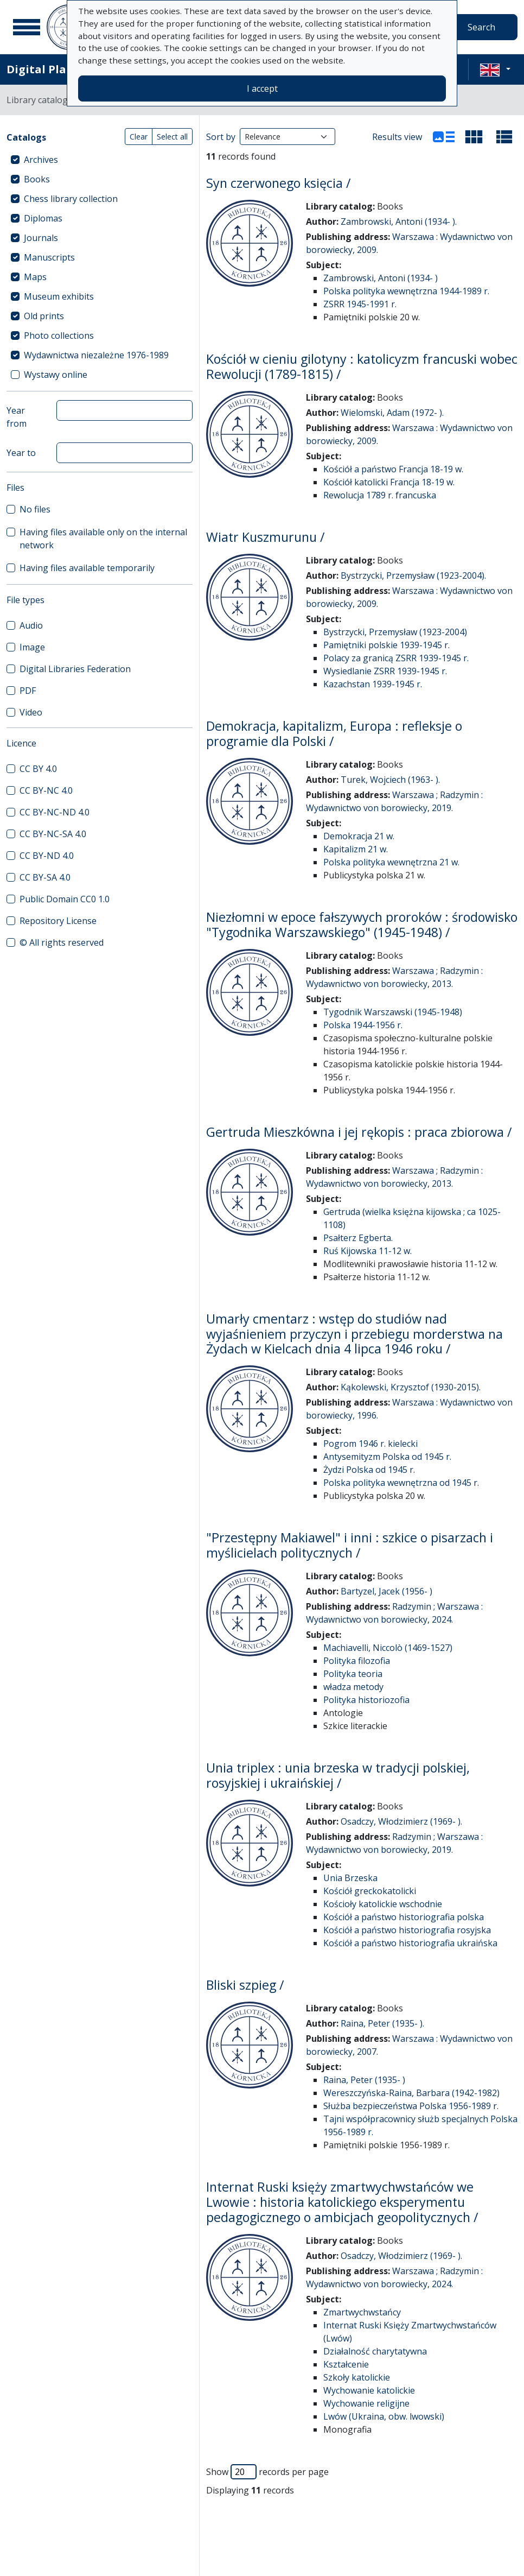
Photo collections (59, 335)
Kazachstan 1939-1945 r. (372, 684)
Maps (35, 277)
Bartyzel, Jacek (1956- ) (386, 1591)
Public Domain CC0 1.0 (65, 899)
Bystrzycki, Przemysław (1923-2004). (413, 575)
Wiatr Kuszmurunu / (265, 537)
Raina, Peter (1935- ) (364, 2080)
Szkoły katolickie (356, 2377)
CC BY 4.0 (38, 769)
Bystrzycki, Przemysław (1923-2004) (395, 632)
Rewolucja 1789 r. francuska (379, 495)
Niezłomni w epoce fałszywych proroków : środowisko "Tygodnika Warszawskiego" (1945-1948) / (361, 924)
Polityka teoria (352, 1674)
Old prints (44, 316)
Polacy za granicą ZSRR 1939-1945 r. (396, 658)
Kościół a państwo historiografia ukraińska (410, 1943)
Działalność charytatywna (375, 2351)
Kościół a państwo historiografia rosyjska (407, 1930)
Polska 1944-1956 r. (362, 1025)
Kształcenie (346, 2364)
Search (481, 27)
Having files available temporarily (87, 568)
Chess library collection (71, 199)
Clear (139, 136)
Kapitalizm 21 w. (355, 849)
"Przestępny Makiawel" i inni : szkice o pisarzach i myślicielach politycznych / (349, 1545)
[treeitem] (100, 159)
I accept (262, 88)
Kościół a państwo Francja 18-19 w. (393, 469)
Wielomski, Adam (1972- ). (392, 413)
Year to (21, 453)
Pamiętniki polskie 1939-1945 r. (386, 645)
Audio (31, 625)
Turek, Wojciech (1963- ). (390, 780)
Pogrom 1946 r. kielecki (370, 1444)
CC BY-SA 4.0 (45, 877)
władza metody (353, 1687)
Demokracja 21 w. (358, 836)
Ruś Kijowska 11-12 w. (367, 1251)
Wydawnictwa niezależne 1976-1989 (96, 355)
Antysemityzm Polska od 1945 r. (387, 1457)
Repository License (58, 921)
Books (37, 179)
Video (31, 712)
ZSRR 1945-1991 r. (360, 304)
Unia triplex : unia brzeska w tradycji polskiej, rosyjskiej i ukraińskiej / (338, 1775)
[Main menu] (27, 27)
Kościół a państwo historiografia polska (403, 1917)
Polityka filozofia (356, 1661)
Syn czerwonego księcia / (278, 183)
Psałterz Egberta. (358, 1238)
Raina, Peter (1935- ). (382, 2023)
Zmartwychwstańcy (362, 2312)
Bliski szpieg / (245, 1984)
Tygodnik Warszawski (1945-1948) (392, 1012)
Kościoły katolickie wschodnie (382, 1904)
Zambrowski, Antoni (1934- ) (380, 278)
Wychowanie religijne (366, 2403)
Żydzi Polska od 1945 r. (369, 1470)
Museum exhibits (59, 296)
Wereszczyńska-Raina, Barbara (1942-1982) (411, 2093)
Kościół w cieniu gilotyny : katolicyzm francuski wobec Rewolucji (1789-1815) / (361, 366)
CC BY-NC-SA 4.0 (53, 834)
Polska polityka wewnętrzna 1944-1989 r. (406, 291)
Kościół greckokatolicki (369, 1891)
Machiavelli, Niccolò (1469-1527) (387, 1648)
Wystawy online (55, 375)
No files (35, 509)
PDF (28, 691)
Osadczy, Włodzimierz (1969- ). (401, 1821)
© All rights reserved (62, 942)
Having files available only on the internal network (103, 538)
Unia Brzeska (350, 1878)
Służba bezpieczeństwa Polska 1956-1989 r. (411, 2106)
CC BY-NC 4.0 (46, 790)
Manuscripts (49, 257)
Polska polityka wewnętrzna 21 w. (391, 862)
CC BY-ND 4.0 (47, 856)
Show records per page (267, 2471)
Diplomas (43, 218)
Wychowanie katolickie (369, 2390)
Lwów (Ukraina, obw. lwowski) (383, 2416)
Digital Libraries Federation (75, 669)
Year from (17, 416)
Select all (172, 136)
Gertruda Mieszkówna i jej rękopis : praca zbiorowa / (359, 1132)
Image (32, 647)
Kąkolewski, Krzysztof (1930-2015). (411, 1387)
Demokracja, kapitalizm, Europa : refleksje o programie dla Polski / (334, 733)
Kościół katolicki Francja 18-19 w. (389, 482)
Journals (41, 238)
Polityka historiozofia (366, 1700)
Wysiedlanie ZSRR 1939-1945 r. (385, 671)
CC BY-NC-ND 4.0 (55, 812)
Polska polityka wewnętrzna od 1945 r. (401, 1483)
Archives (41, 160)
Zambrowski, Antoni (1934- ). (399, 221)
